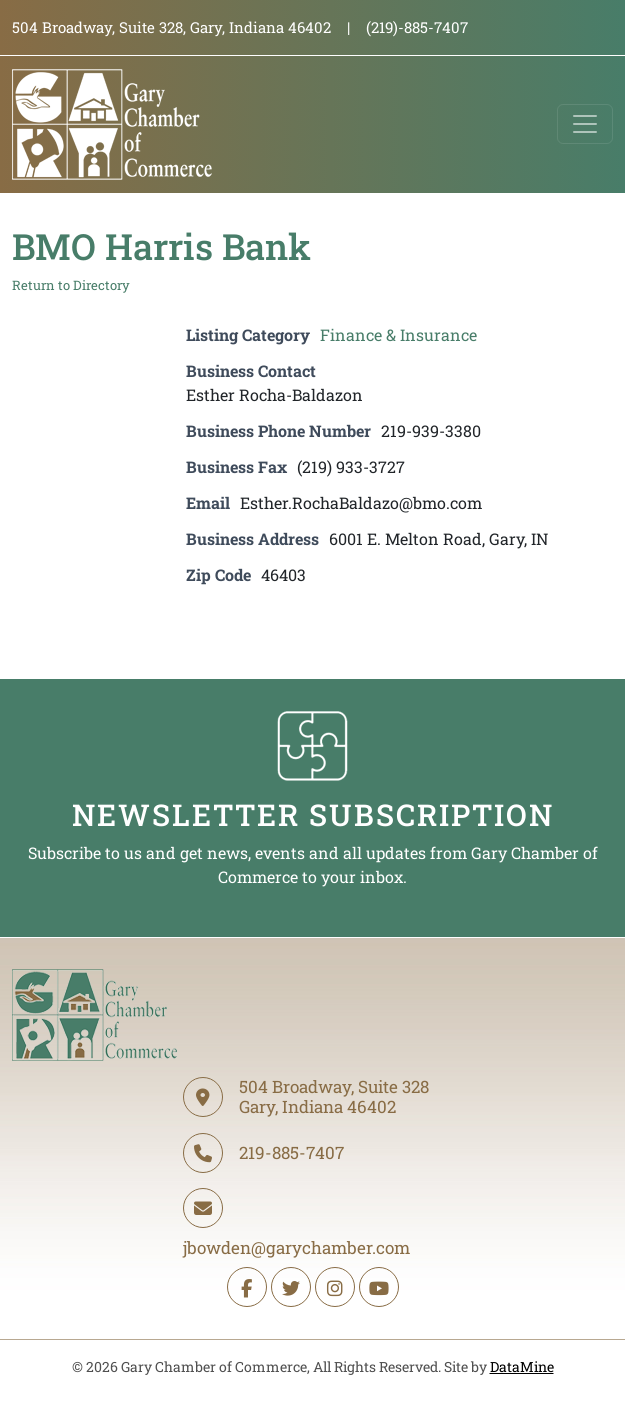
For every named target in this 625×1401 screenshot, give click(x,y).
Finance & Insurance (398, 334)
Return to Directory (71, 285)
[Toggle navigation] (585, 124)
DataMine (522, 1366)
